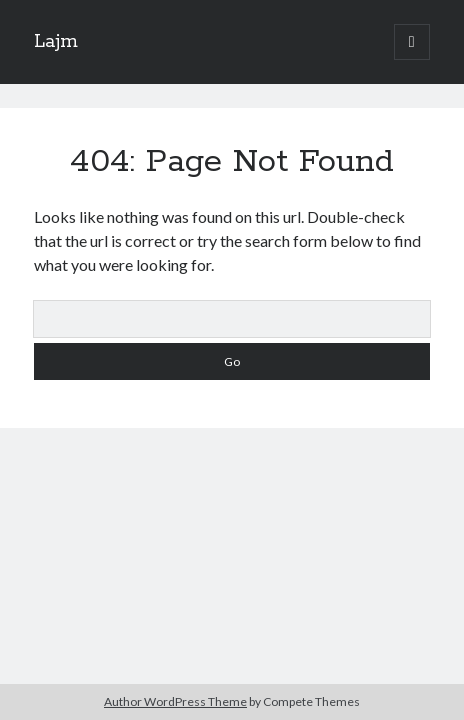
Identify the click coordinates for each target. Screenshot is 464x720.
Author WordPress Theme (175, 701)
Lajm (56, 42)
